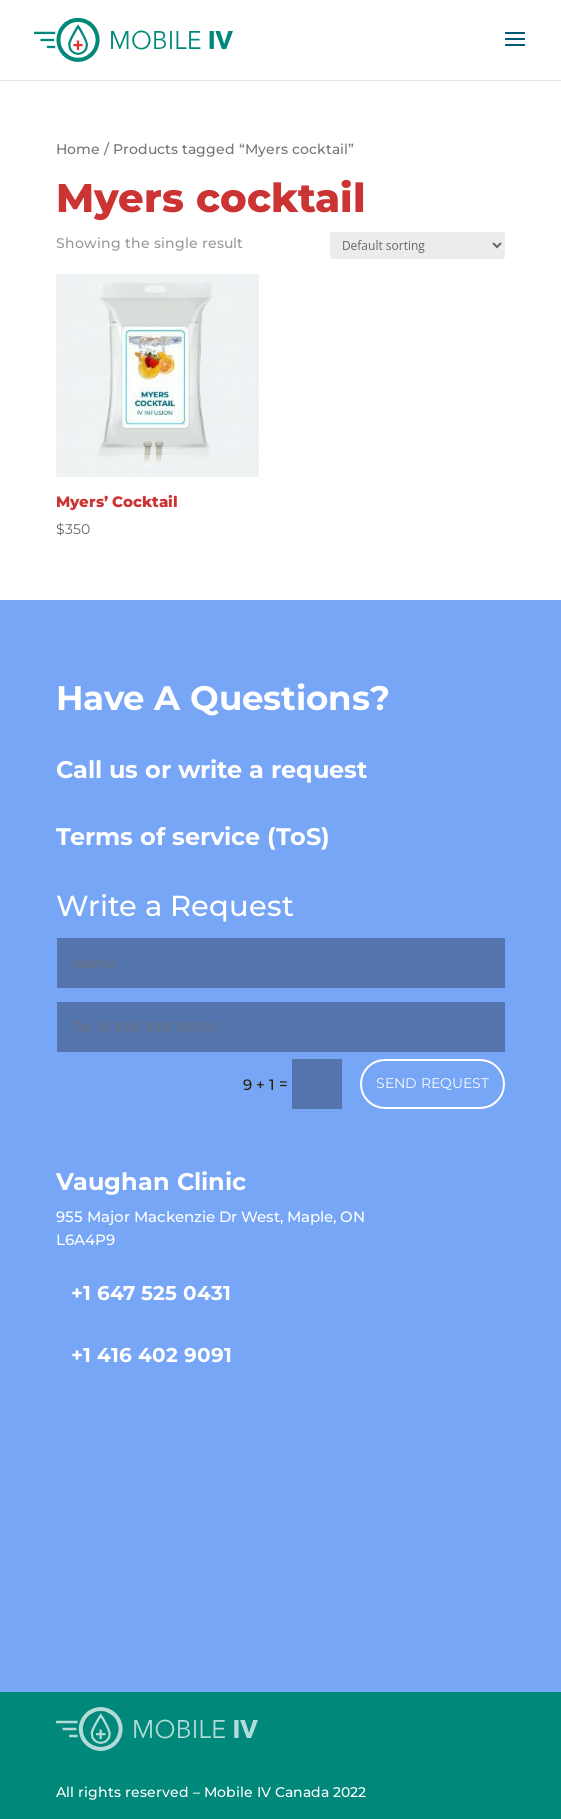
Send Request (432, 1083)
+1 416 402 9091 (151, 1355)
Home (78, 149)
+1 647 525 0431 (151, 1293)
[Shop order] (417, 245)
